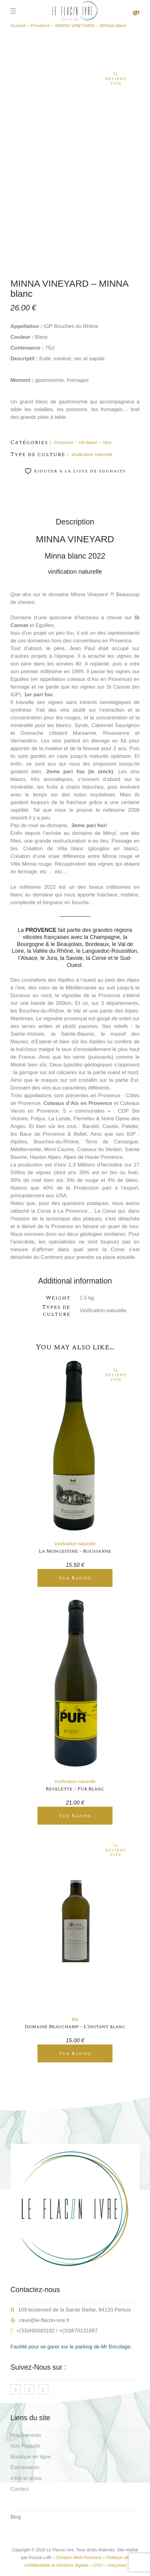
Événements (25, 2467)
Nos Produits (25, 2446)
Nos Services (25, 2435)
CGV (98, 2565)
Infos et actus (25, 2478)
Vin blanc (88, 442)
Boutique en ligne (30, 2457)
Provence (63, 442)
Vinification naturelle (91, 454)
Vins (107, 442)
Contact (19, 2489)
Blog (15, 2517)
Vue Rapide (74, 1578)
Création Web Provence (78, 2557)
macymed (116, 2565)
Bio (75, 2019)
